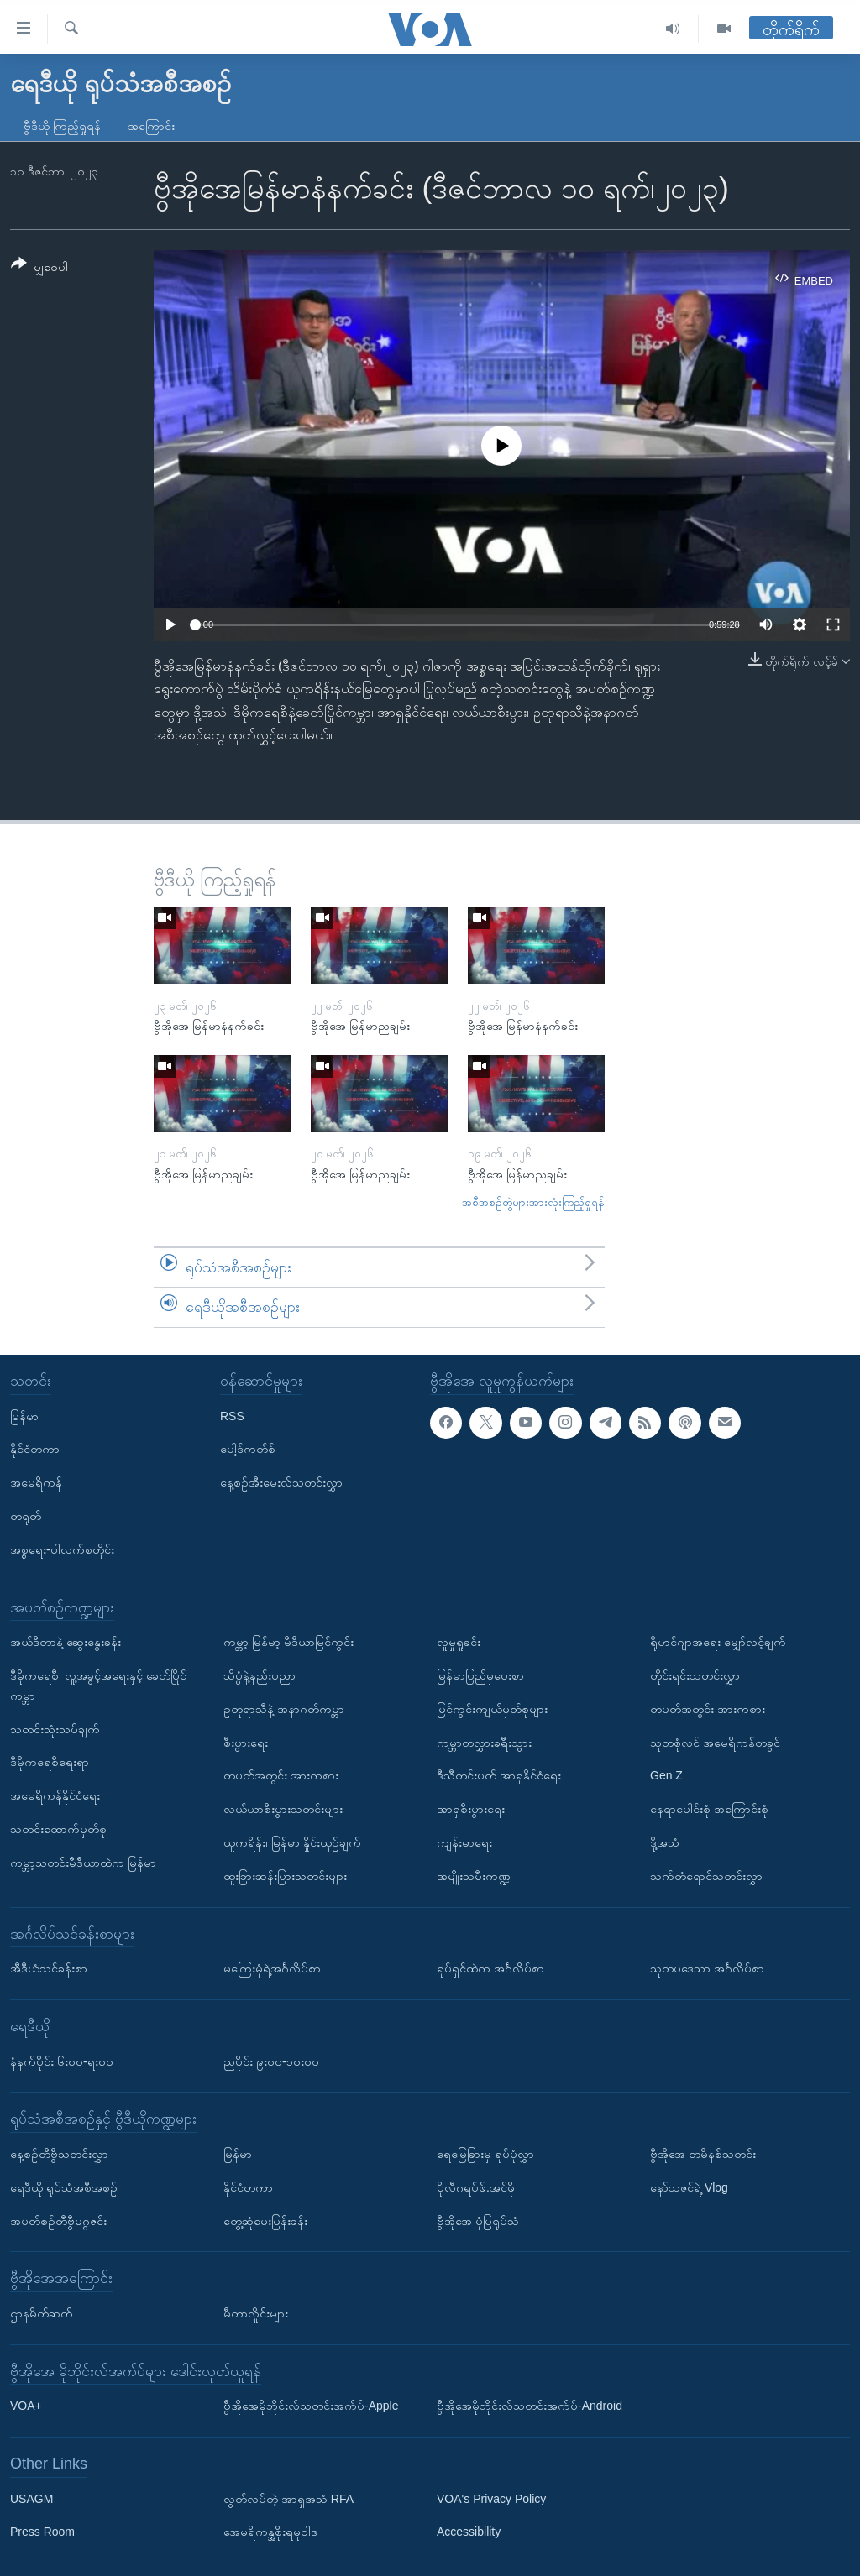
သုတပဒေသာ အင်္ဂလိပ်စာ (707, 1968)
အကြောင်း (151, 126)
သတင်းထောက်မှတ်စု (58, 1829)
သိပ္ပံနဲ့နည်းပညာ (259, 1675)
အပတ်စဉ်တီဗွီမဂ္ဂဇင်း (58, 2220)
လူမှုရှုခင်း (458, 1642)
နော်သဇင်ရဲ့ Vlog (689, 2187)
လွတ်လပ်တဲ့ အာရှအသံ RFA (288, 2498)
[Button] (39, 268)
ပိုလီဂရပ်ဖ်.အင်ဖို (476, 2187)
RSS (232, 1416)
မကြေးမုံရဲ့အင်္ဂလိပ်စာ (272, 1968)
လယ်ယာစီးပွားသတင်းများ (283, 1809)
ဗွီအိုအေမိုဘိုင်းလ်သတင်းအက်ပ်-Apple (310, 2405)
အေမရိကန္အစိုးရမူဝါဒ (270, 2531)
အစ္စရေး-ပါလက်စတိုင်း (62, 1549)
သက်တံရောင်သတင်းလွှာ (706, 1876)
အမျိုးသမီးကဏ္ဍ (474, 1876)
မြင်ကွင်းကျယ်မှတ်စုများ (492, 1709)
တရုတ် (25, 1516)
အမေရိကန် (36, 1482)
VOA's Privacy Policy (491, 2498)
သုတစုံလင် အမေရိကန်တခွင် (715, 1741)
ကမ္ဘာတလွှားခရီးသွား (484, 1741)
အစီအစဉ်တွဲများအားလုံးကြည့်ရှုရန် (533, 1202)
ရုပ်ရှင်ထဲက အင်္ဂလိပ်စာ (490, 1968)
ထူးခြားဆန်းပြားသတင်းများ (285, 1876)
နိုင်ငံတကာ (35, 1448)
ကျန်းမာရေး (464, 1842)
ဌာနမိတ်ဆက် (41, 2313)
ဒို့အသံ (664, 1842)
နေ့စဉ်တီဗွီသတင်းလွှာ (59, 2154)
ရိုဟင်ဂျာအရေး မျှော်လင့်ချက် (718, 1642)
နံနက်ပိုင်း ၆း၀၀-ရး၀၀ (61, 2060)
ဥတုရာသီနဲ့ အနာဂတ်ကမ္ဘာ (283, 1709)
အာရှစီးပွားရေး (471, 1809)
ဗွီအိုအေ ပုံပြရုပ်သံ (478, 2220)
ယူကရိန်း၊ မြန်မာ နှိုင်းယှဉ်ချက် (292, 1842)
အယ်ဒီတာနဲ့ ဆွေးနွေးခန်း (65, 1642)
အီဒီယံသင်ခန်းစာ (48, 1968)
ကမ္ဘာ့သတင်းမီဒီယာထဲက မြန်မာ (83, 1862)
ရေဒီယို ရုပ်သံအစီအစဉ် (64, 2187)
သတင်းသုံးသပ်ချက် (55, 1728)
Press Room (42, 2531)
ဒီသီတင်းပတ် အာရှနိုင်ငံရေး (499, 1775)
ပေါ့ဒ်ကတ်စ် (247, 1448)
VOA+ (26, 2405)
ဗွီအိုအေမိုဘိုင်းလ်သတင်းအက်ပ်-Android (529, 2405)
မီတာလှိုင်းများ (255, 2313)
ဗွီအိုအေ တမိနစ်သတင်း (703, 2154)
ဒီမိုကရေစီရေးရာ (49, 1762)
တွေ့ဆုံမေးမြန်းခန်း (265, 2220)
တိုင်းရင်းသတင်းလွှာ (695, 1675)
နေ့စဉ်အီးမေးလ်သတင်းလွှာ (281, 1482)
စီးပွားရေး (245, 1741)
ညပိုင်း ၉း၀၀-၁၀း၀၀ (271, 2060)
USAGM (31, 2498)
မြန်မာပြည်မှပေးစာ (480, 1675)
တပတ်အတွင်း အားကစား (280, 1775)
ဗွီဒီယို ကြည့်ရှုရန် (62, 126)
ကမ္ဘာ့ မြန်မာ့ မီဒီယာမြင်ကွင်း (288, 1642)
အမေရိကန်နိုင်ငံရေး (55, 1795)
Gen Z (666, 1775)
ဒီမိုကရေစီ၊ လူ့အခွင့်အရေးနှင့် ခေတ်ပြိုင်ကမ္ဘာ (98, 1685)
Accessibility (469, 2531)
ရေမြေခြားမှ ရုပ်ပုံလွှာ (485, 2154)
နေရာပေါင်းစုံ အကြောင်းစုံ (709, 1809)
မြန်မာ (24, 1416)
